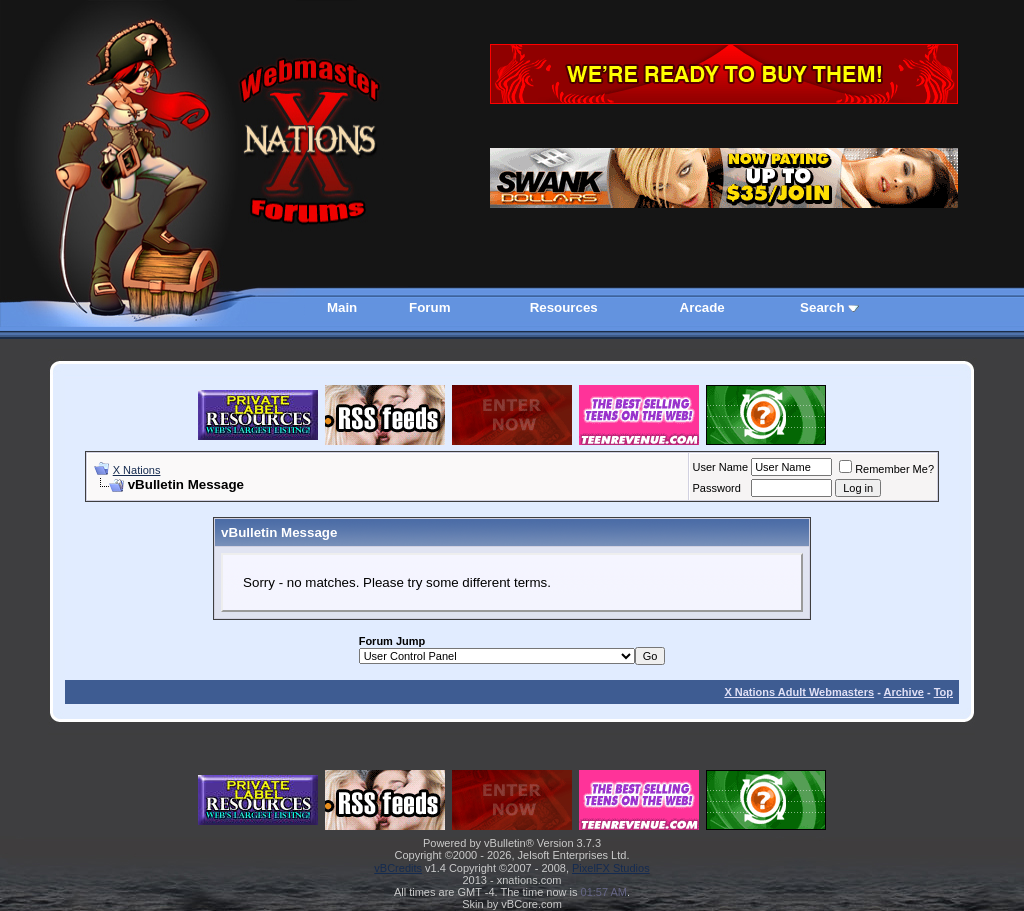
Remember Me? (886, 469)
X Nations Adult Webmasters (799, 692)
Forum (429, 307)
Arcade (702, 307)
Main (342, 307)
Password (717, 488)
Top (943, 692)
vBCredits (398, 868)
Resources (564, 307)
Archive (904, 692)
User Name (721, 467)
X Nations (137, 470)
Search (822, 307)
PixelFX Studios (611, 868)
